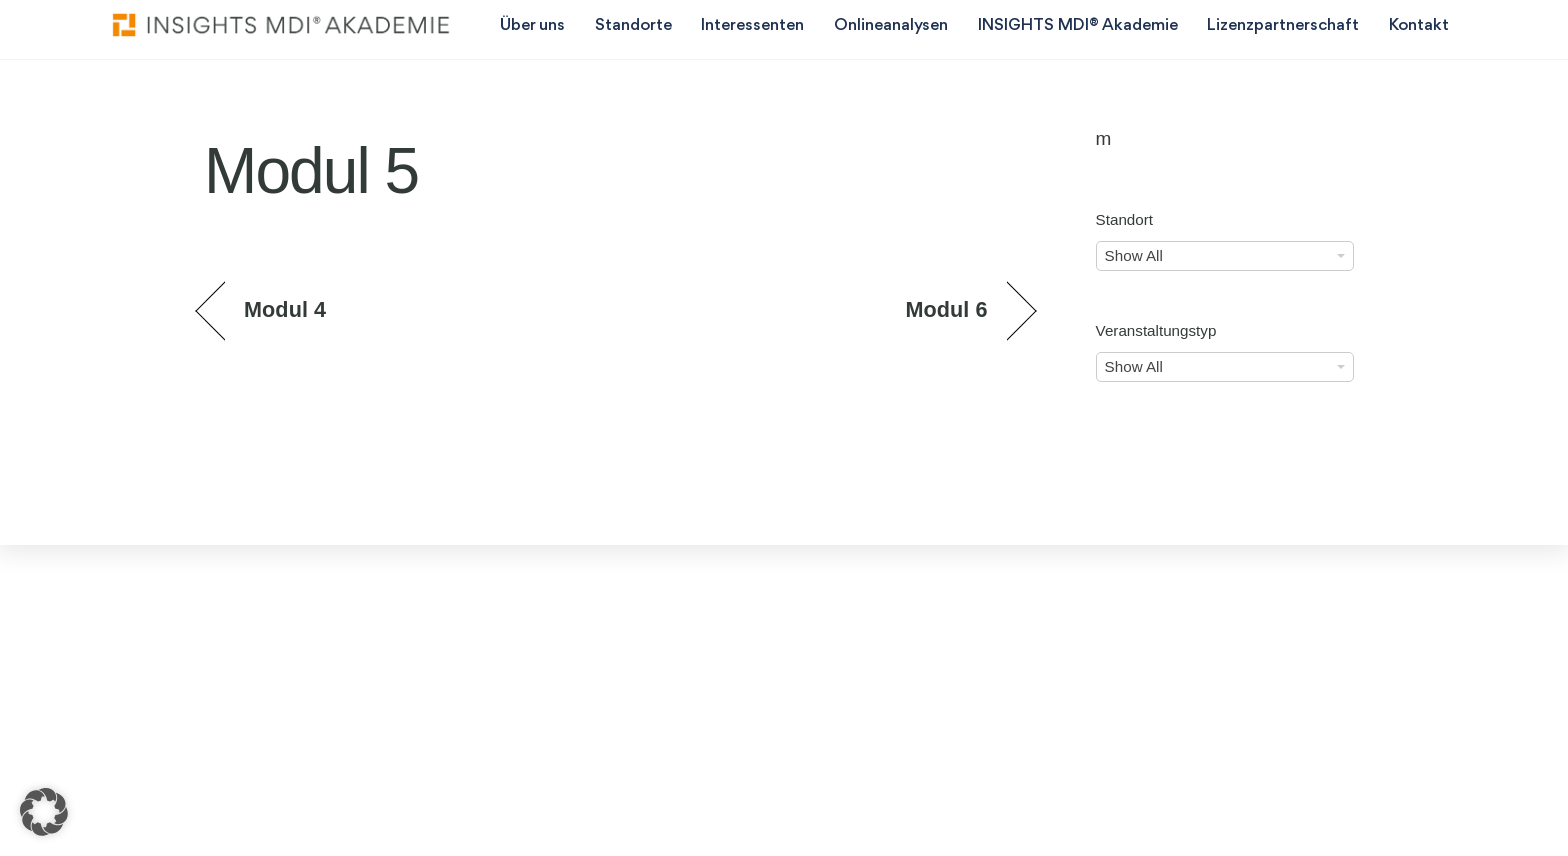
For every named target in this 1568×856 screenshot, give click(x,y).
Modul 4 (285, 309)
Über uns (532, 25)
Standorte (633, 25)
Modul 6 (946, 309)
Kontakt (1419, 25)
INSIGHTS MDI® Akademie (1078, 25)
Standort (1124, 219)
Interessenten (752, 25)
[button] (44, 812)
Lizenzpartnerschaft (1283, 25)
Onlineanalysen (891, 25)
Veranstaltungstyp (1156, 330)
